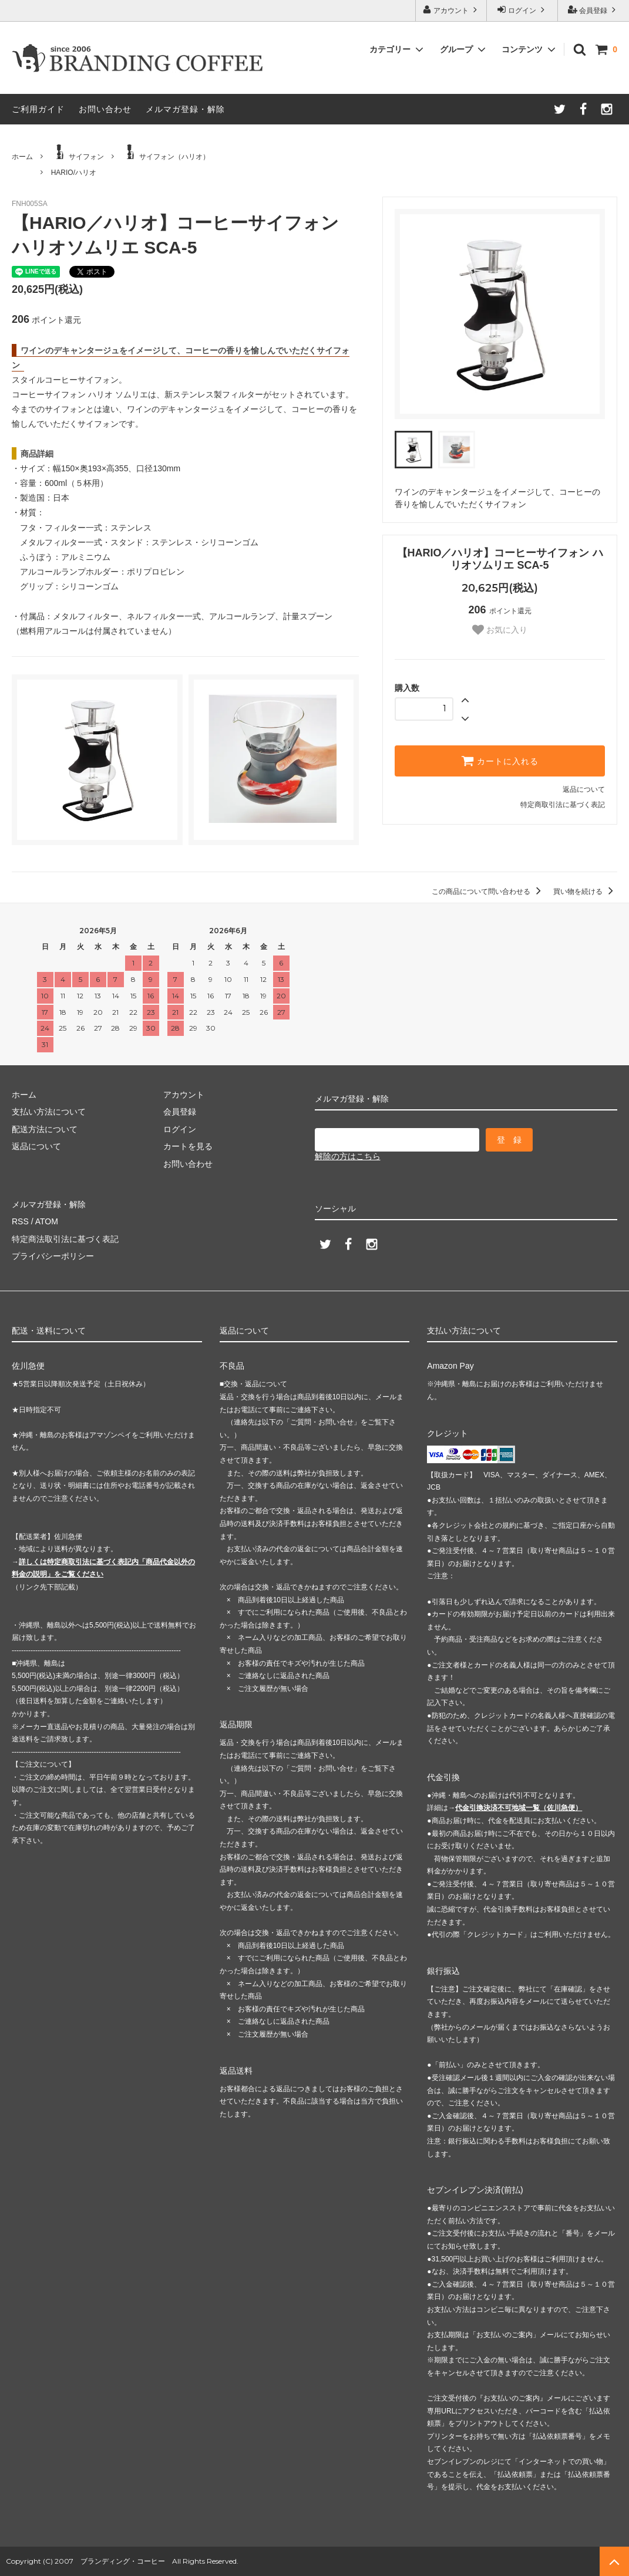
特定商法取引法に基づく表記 (65, 1239)
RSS (20, 1221)
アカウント (451, 10)
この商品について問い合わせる (488, 891)
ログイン (522, 10)
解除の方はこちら (348, 1156)
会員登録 (593, 10)
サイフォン (77, 152)
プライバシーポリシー (53, 1256)
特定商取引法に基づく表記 (562, 805)
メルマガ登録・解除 (185, 109)
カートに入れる (500, 760)
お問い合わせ (105, 109)
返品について (584, 789)
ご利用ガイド (38, 109)
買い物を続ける (585, 891)
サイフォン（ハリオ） (166, 152)
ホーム (22, 157)
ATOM (46, 1221)
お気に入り (499, 630)
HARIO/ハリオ (73, 172)
